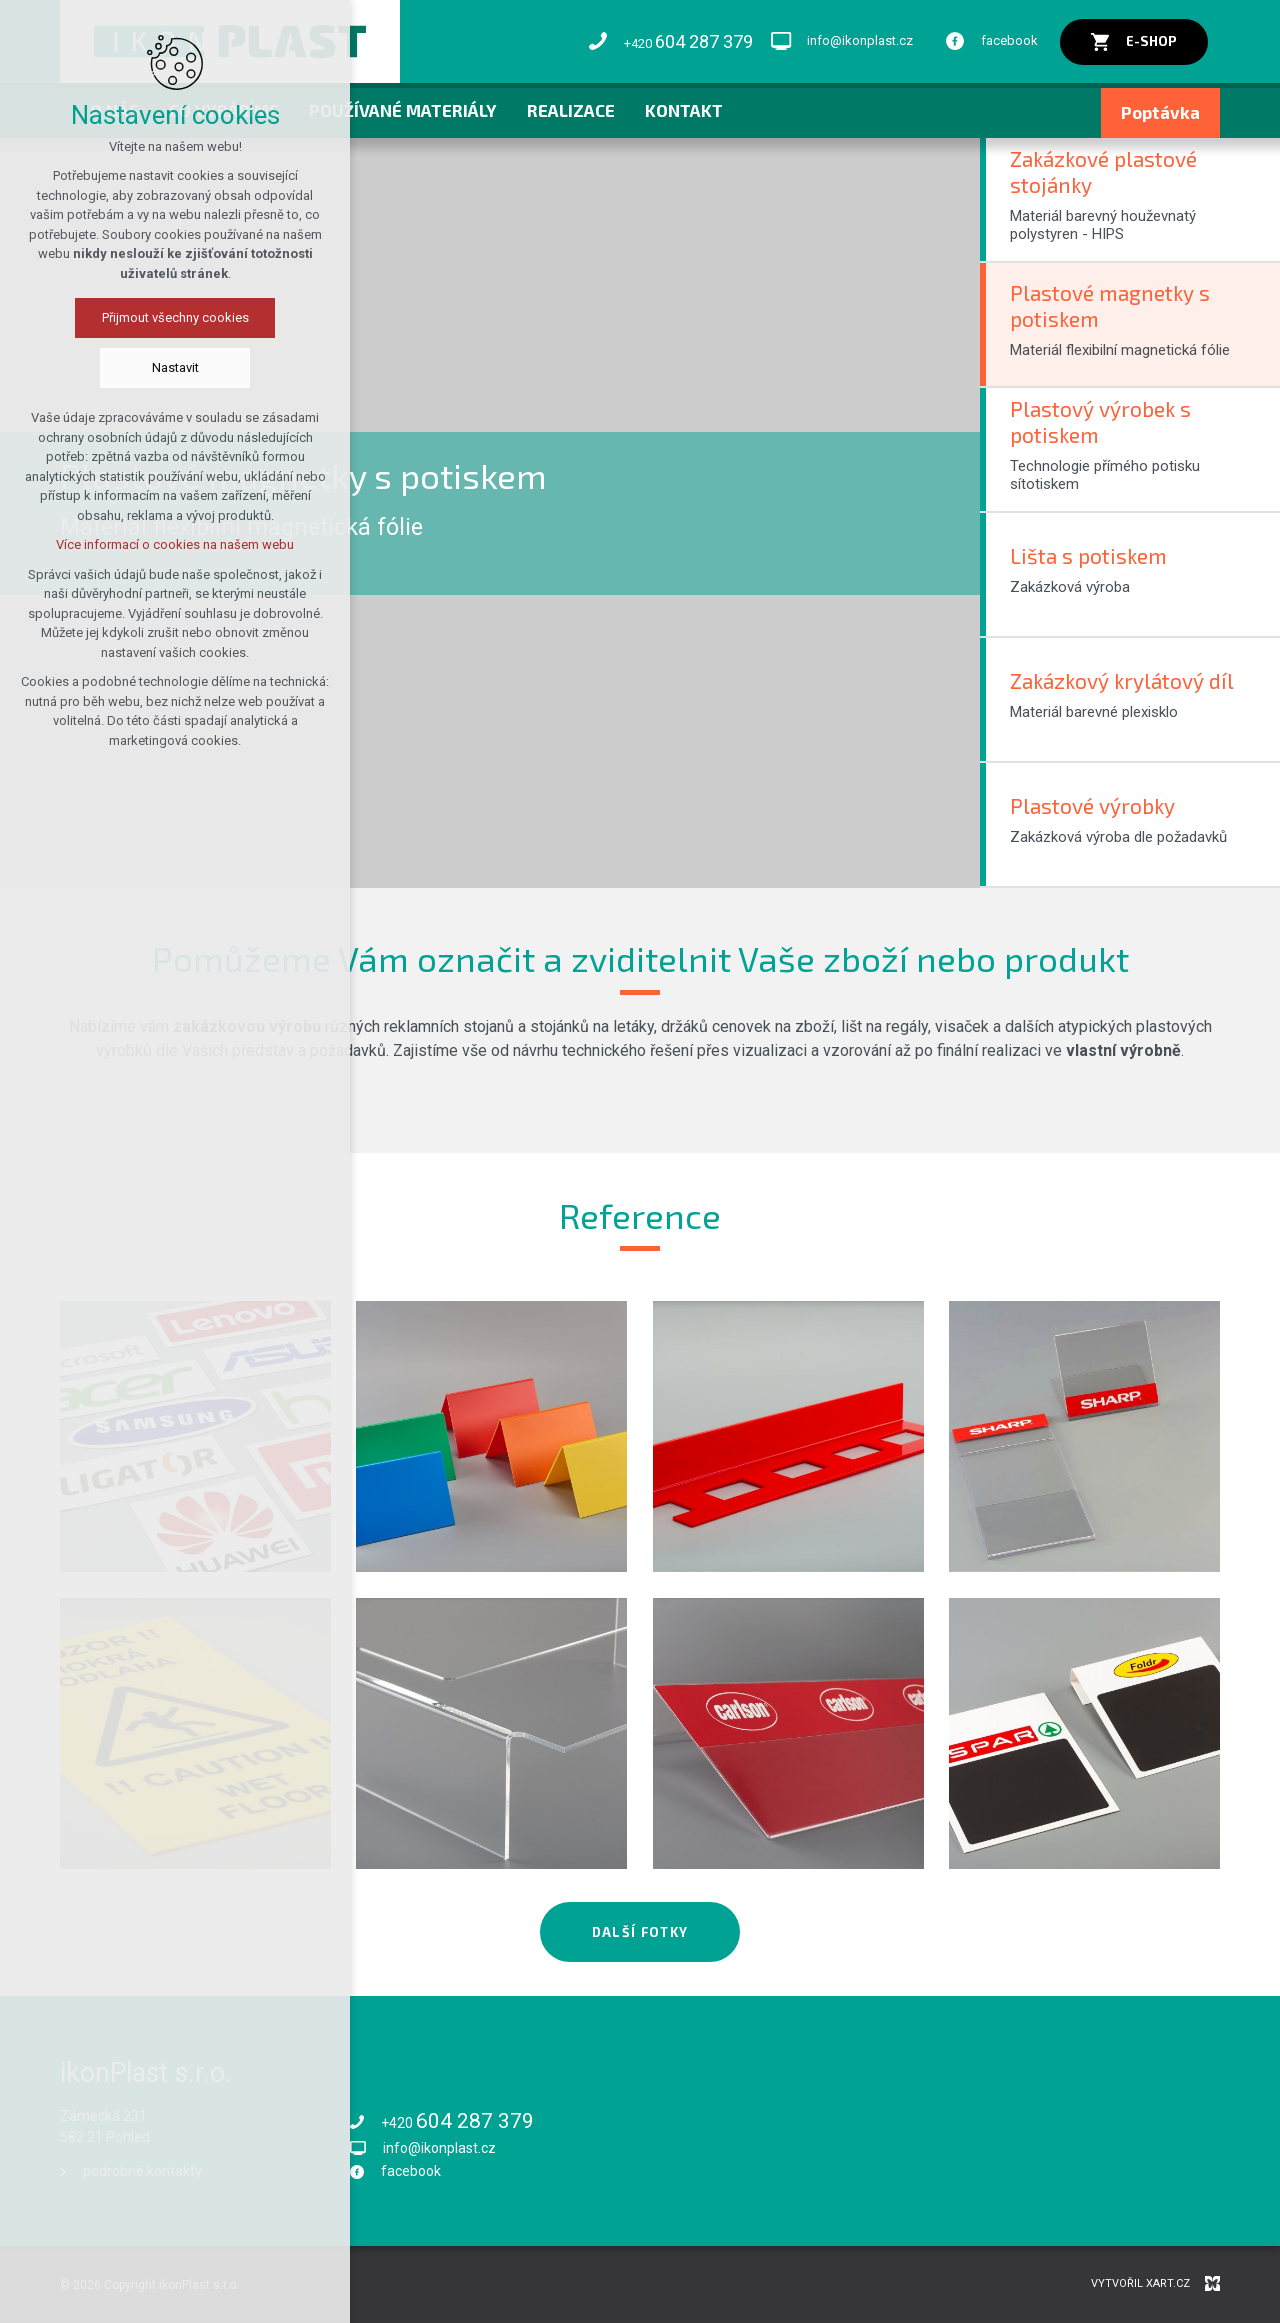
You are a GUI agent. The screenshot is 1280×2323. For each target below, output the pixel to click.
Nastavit (175, 367)
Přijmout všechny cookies (175, 317)
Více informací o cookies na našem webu (175, 544)
